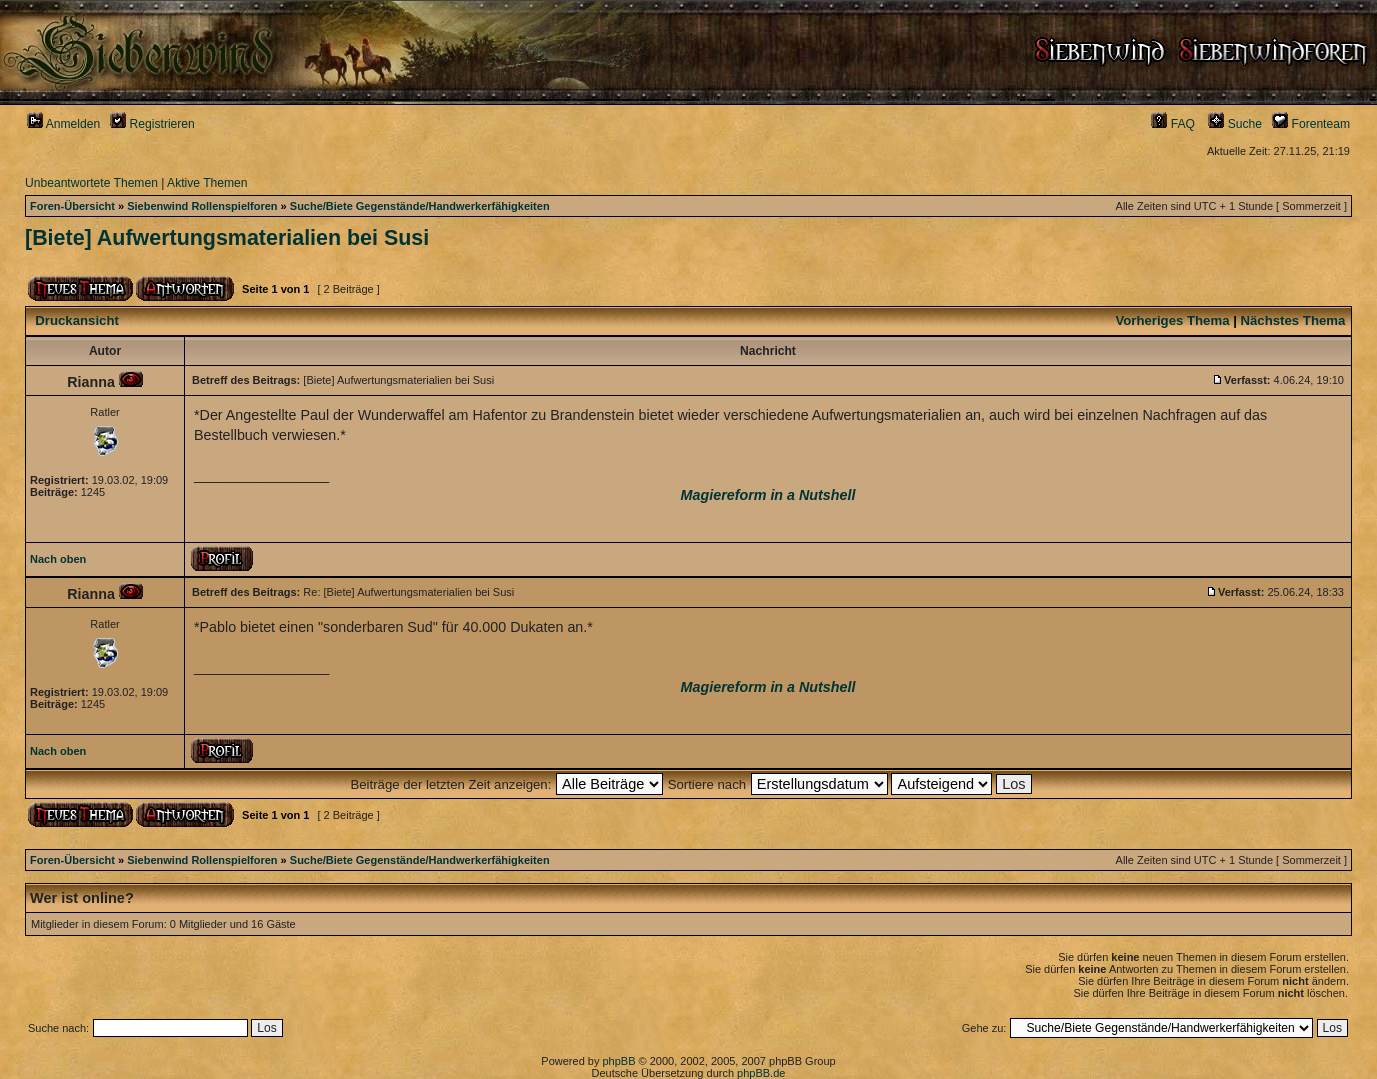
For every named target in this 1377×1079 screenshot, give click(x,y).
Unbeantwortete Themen (91, 183)
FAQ (1173, 124)
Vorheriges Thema (1172, 320)
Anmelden (63, 124)
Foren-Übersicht (72, 206)
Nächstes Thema (1293, 320)
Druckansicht (77, 320)
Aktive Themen (207, 183)
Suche (1235, 124)
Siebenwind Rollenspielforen (202, 206)
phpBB (618, 1061)
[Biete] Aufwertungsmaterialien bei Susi (227, 238)
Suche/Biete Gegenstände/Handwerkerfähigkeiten (420, 206)
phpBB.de (761, 1073)
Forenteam (1311, 124)
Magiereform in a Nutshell (768, 495)
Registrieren (152, 124)
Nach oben (58, 559)
